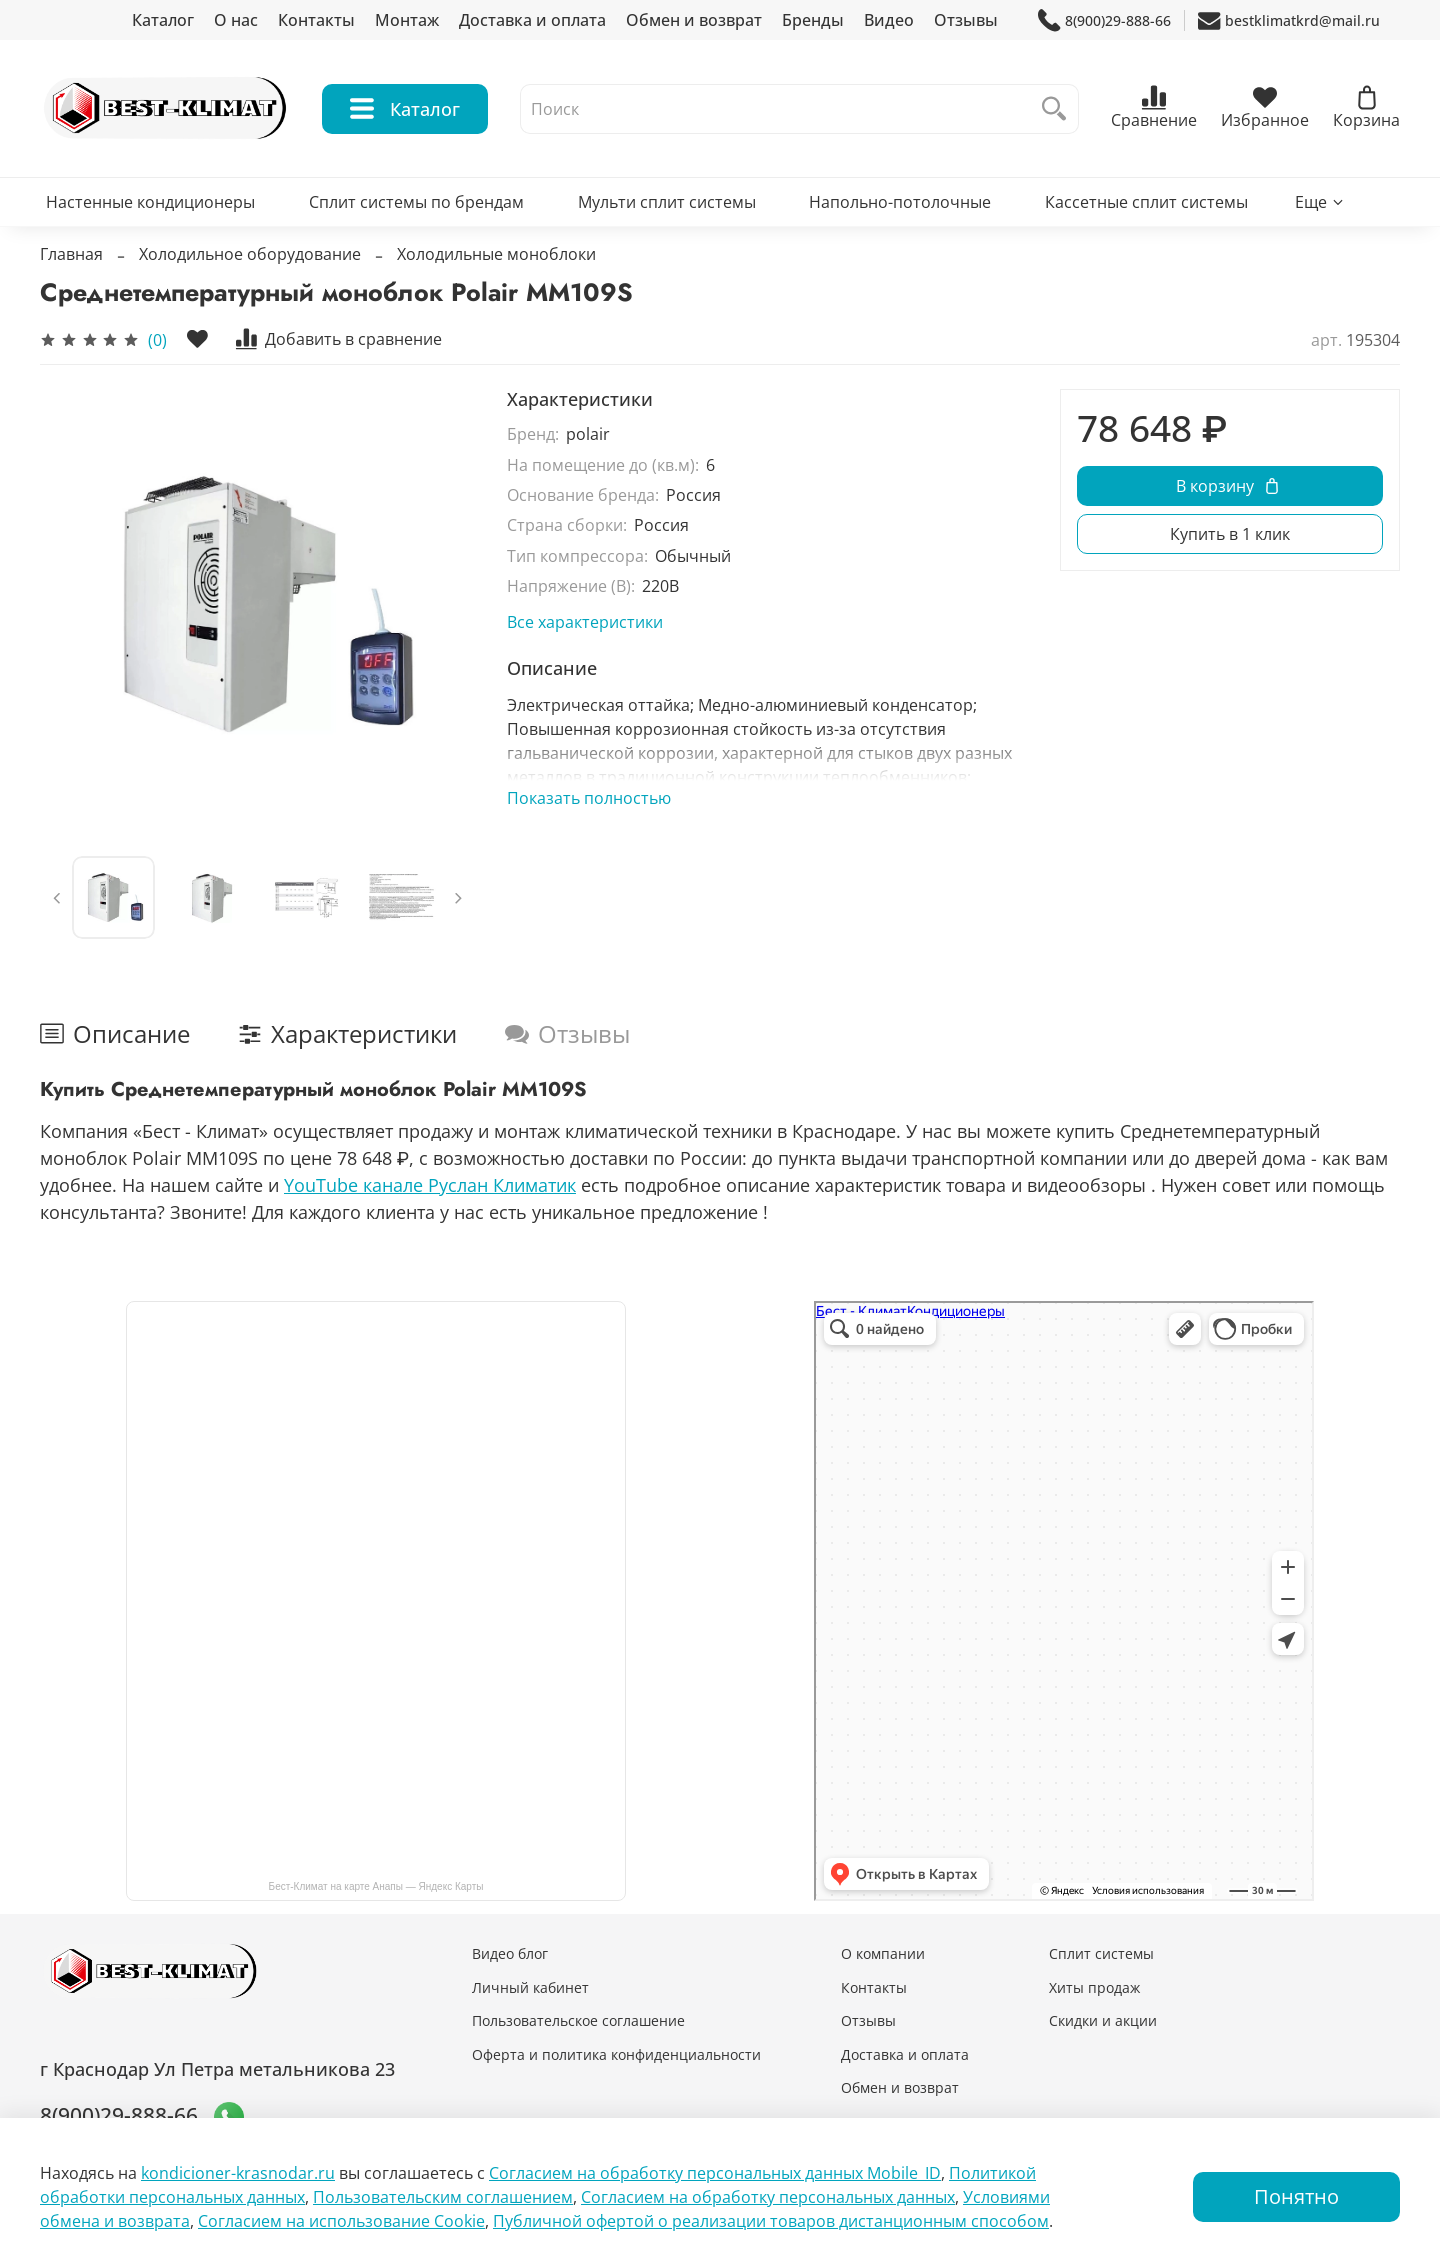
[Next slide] (458, 898)
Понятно (1296, 2196)
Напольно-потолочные (900, 202)
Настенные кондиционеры (150, 202)
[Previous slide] (57, 898)
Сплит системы (1101, 1953)
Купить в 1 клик (1230, 534)
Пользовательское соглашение (578, 2020)
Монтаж (407, 20)
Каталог (163, 20)
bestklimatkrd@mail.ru (1289, 20)
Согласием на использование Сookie (341, 2221)
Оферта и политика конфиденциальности (616, 2054)
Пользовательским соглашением (443, 2197)
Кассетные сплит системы (1146, 202)
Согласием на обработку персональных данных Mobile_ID (715, 2173)
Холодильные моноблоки (496, 254)
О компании (883, 1953)
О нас (236, 20)
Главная (71, 254)
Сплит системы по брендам (416, 202)
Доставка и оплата (532, 20)
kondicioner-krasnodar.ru (238, 2173)
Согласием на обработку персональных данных (768, 2197)
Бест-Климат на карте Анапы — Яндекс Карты (376, 1886)
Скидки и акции (1103, 2020)
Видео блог (510, 1953)
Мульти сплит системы (667, 202)
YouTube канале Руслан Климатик (430, 1185)
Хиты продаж (1094, 1987)
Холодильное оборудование (250, 254)
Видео (889, 20)
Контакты (316, 20)
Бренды (813, 20)
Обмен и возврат (694, 20)
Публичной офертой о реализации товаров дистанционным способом (771, 2221)
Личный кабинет (530, 1987)
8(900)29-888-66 (1104, 20)
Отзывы (966, 20)
